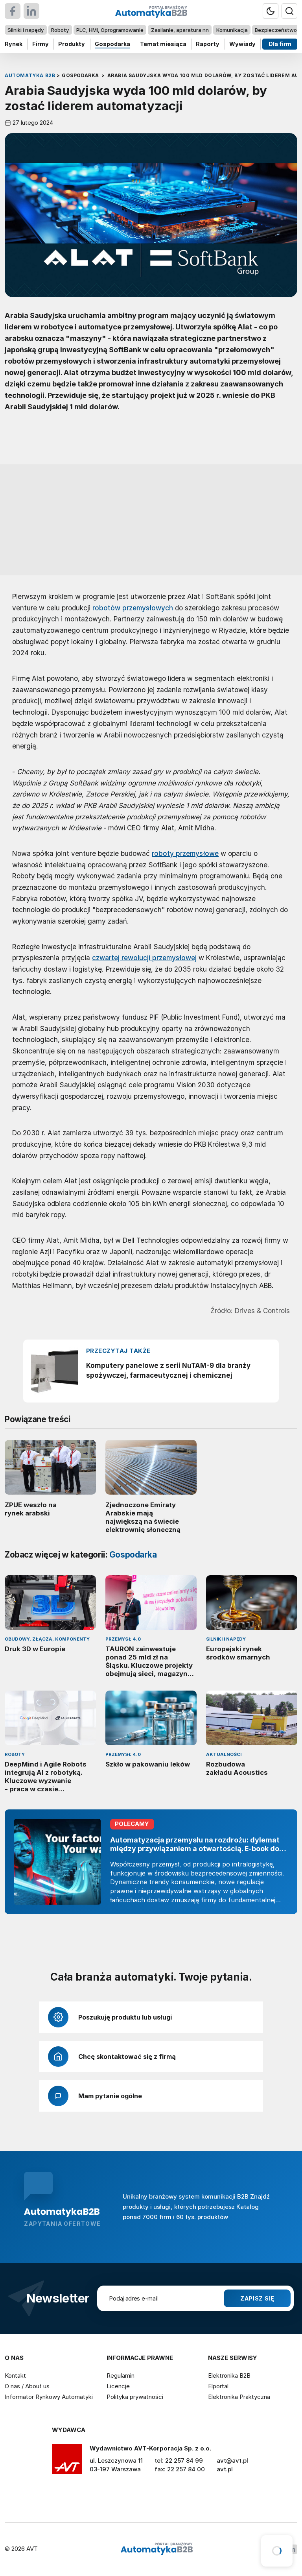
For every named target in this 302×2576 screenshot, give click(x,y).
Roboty (60, 30)
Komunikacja (232, 30)
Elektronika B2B (229, 2375)
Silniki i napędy (25, 30)
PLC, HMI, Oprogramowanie (110, 30)
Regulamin (120, 2375)
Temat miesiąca (163, 44)
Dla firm (280, 44)
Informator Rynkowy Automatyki (49, 2396)
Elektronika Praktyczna (239, 2396)
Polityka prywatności (135, 2396)
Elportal (218, 2386)
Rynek (13, 44)
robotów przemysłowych (132, 608)
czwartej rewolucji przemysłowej (144, 958)
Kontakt (15, 2375)
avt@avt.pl (232, 2460)
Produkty (71, 44)
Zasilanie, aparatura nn (180, 30)
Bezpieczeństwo (276, 30)
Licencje (118, 2386)
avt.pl (225, 2469)
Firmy (40, 44)
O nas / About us (27, 2386)
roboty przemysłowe (185, 853)
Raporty (207, 44)
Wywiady (242, 44)
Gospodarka (112, 44)
